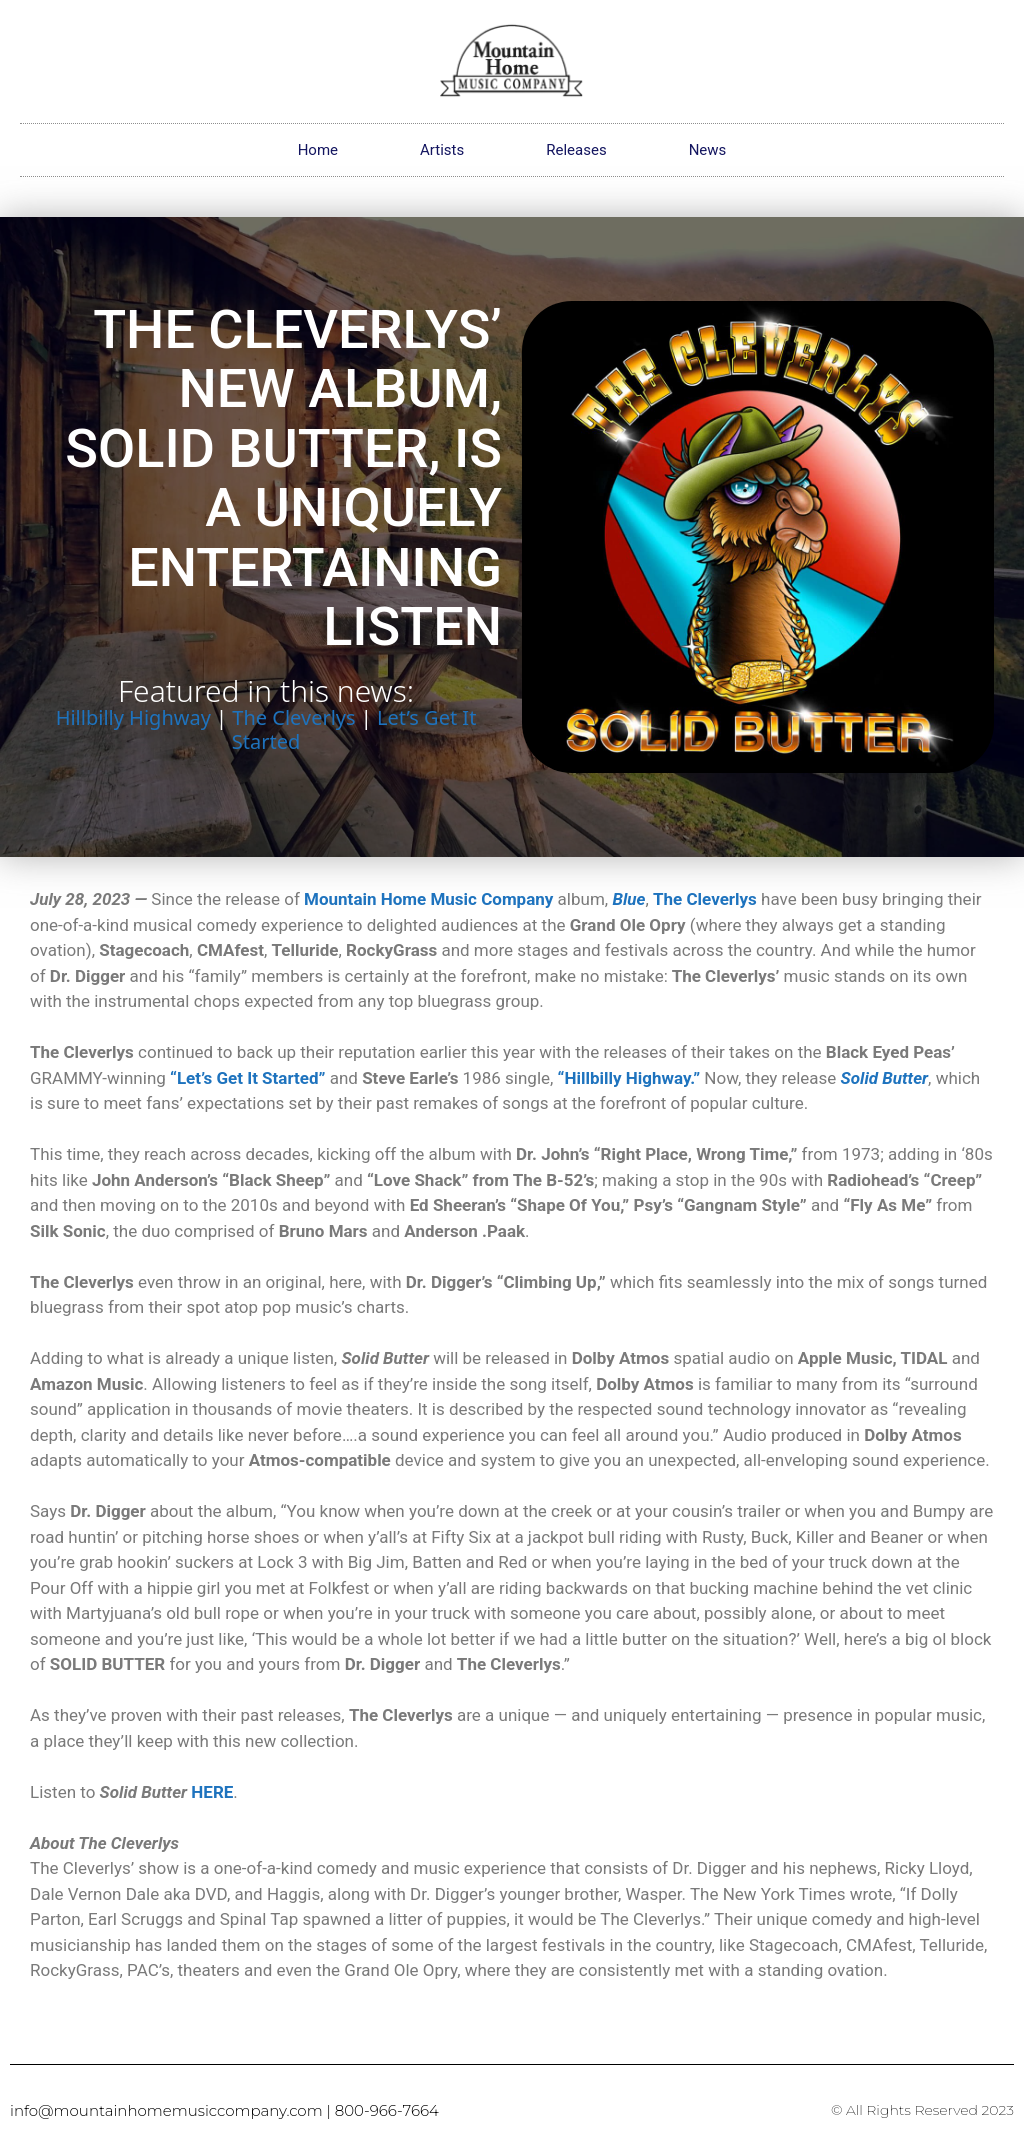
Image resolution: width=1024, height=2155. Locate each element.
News (708, 150)
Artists (442, 150)
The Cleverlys (293, 717)
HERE (212, 1792)
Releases (576, 150)
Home (318, 150)
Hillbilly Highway (133, 717)
